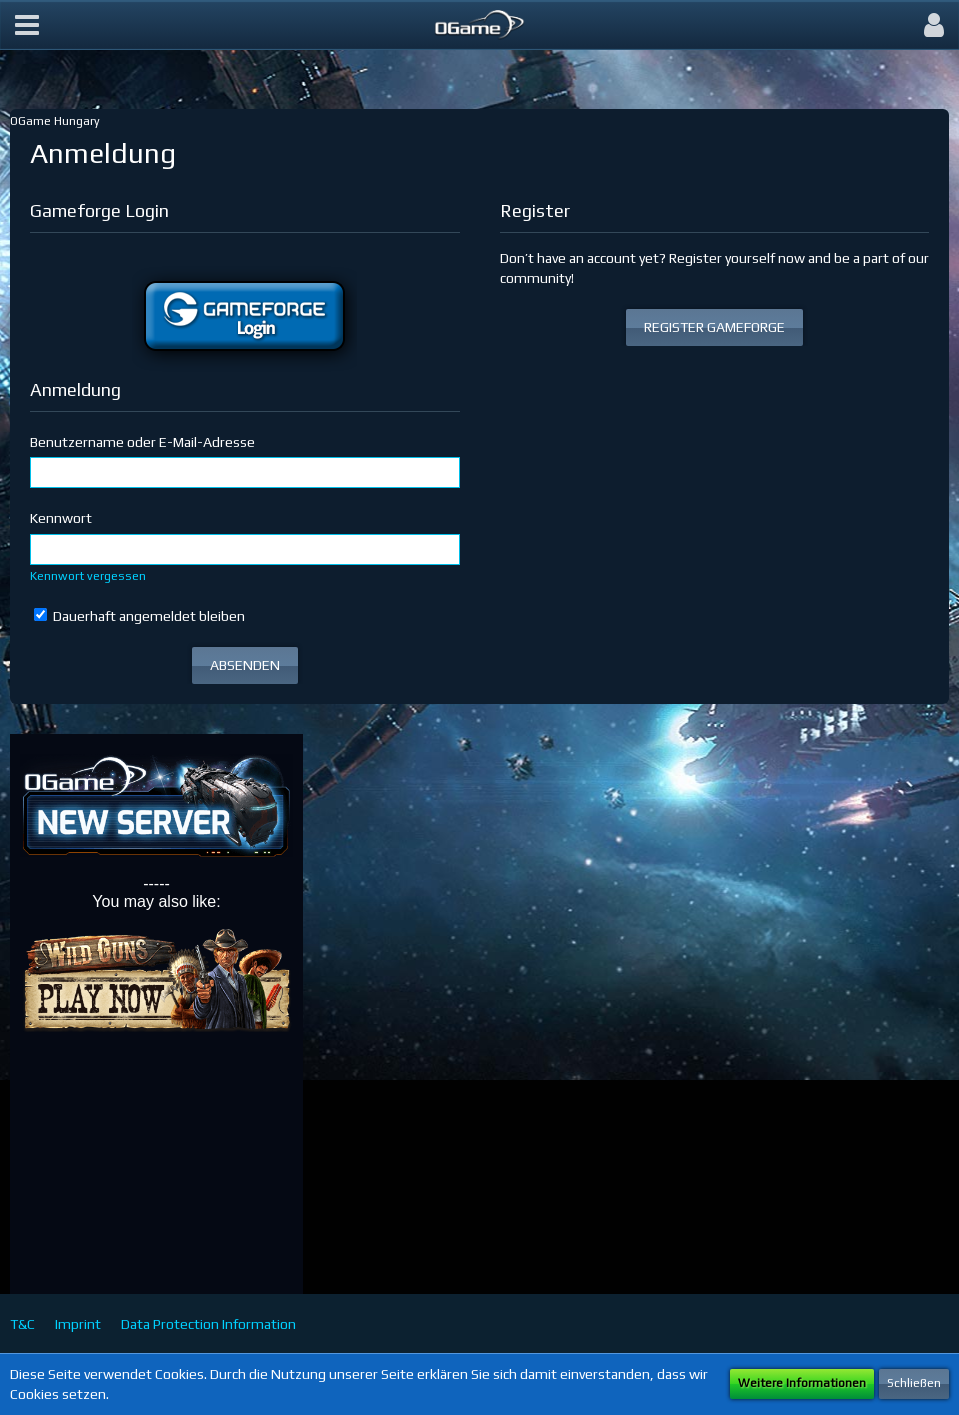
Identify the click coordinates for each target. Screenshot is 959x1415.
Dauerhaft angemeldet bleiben (139, 616)
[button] (27, 25)
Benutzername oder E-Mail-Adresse (142, 442)
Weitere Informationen (802, 1383)
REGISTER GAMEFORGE (714, 327)
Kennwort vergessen (88, 576)
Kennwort (61, 518)
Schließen (914, 1383)
